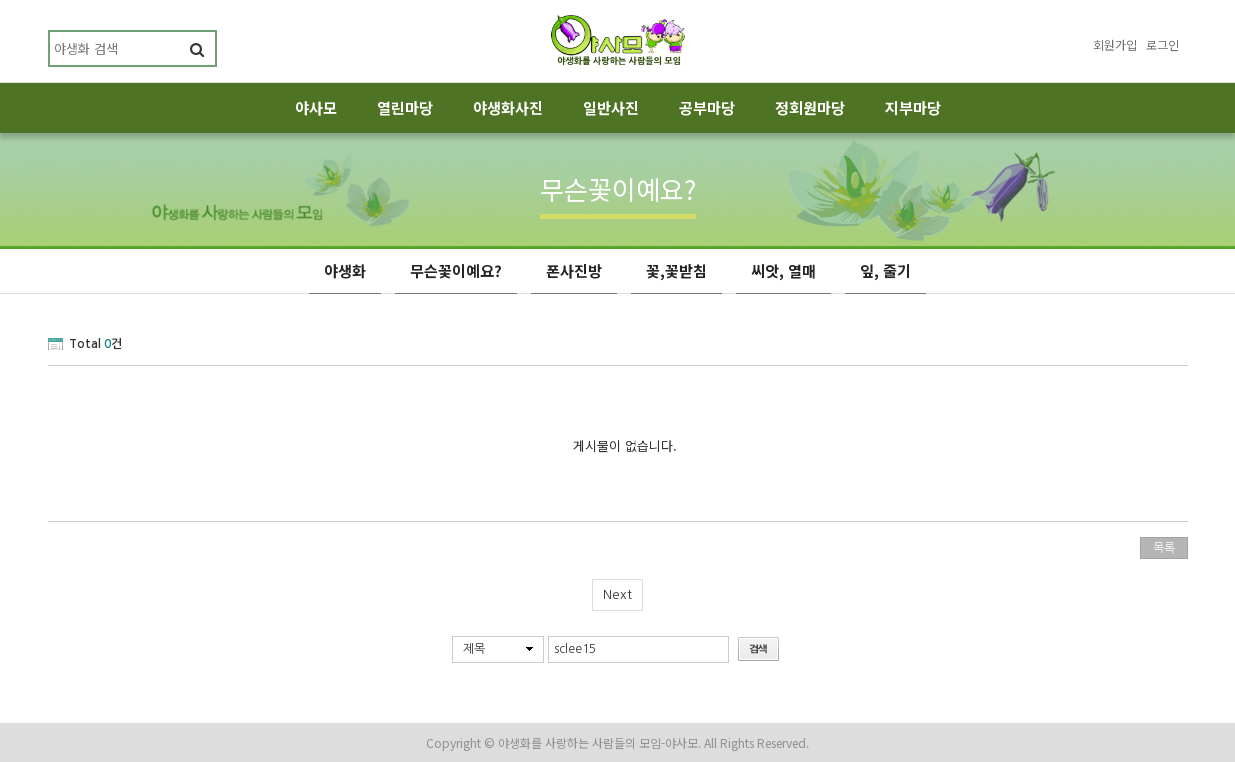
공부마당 (707, 107)
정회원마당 (810, 107)
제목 (474, 649)
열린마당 (405, 107)
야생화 (345, 270)
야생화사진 (508, 107)
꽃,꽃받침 (676, 270)
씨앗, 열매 (783, 270)
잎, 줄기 (885, 270)
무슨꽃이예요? (456, 270)
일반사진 (611, 107)
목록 (1164, 548)
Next (617, 594)
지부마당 (913, 107)
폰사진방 (574, 270)
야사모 (316, 107)
